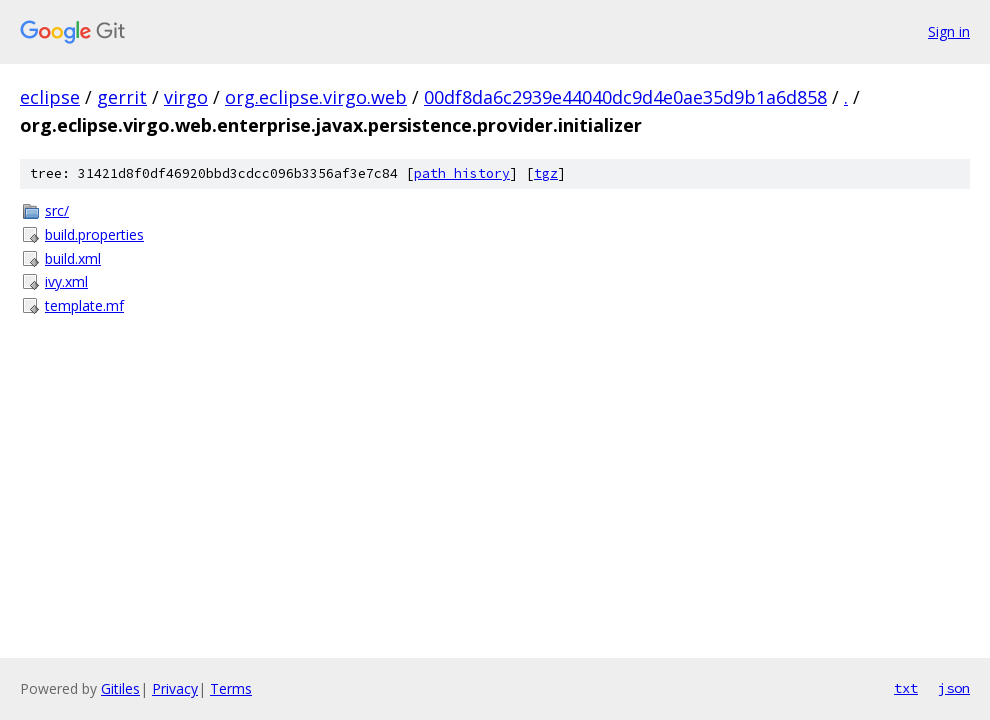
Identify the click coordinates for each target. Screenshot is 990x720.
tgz (546, 173)
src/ (57, 210)
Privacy (175, 688)
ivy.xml (66, 281)
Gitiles (120, 688)
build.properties (94, 234)
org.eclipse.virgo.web (316, 97)
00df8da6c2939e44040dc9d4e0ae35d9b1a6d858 (625, 97)
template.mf (84, 305)
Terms (231, 688)
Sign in (949, 31)
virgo (186, 97)
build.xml (73, 258)
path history (462, 173)
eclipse (50, 97)
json (954, 688)
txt (906, 688)
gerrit (122, 97)
